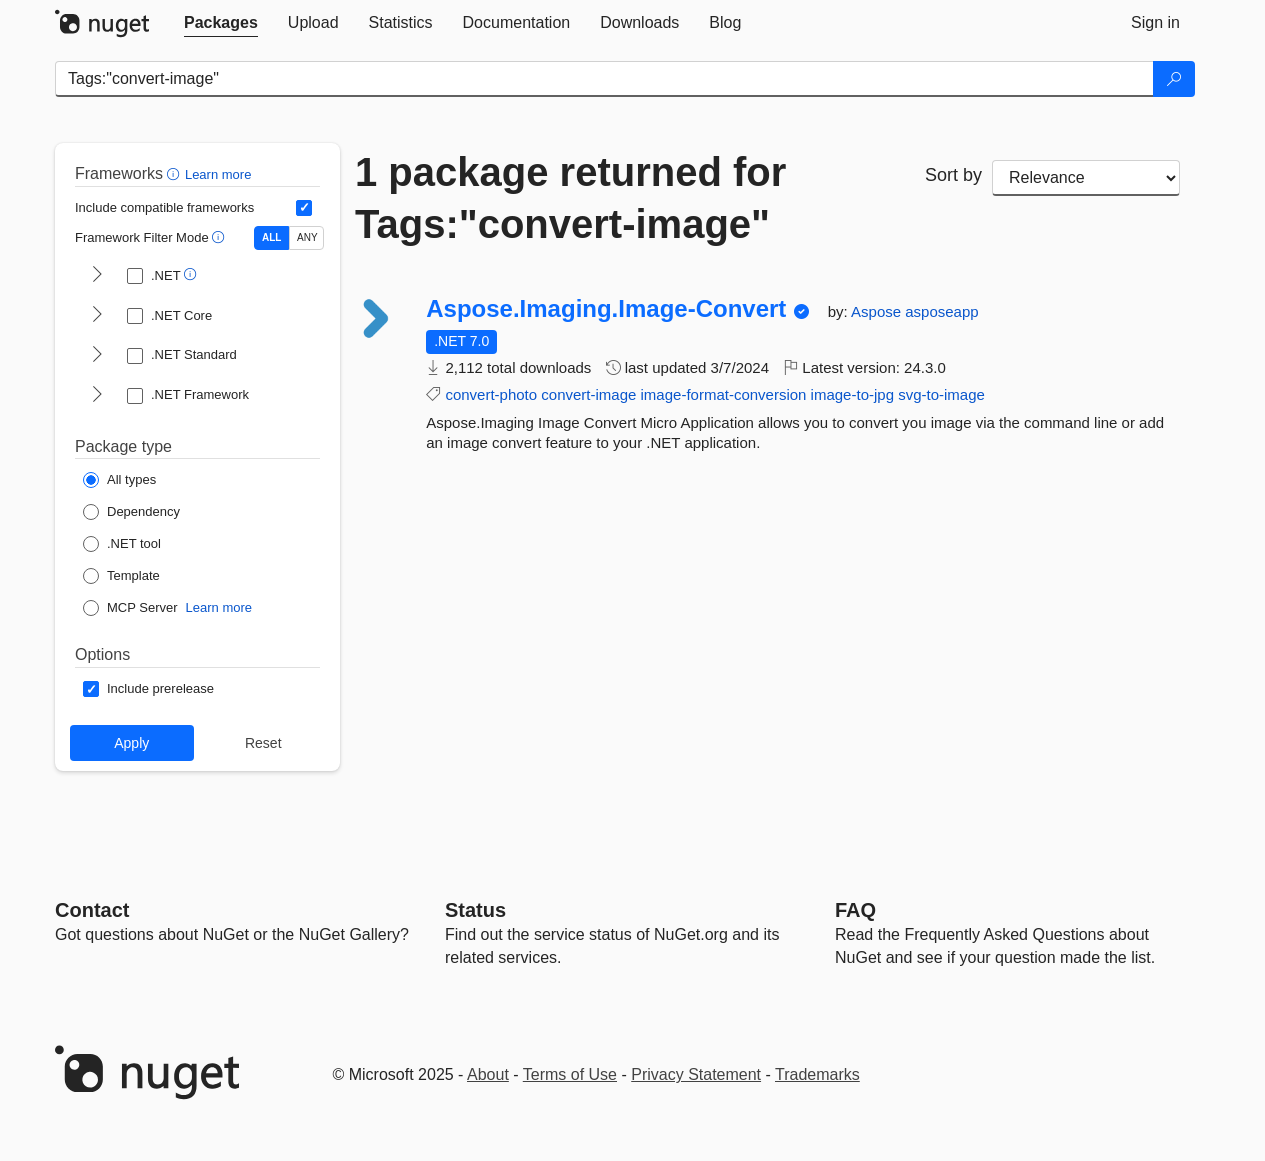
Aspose (878, 311)
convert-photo (491, 394)
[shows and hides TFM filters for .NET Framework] (97, 396)
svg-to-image (941, 394)
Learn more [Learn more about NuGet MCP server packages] (219, 607)
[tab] (221, 23)
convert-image (588, 394)
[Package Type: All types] (119, 480)
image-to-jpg (852, 394)
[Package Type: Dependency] (131, 512)
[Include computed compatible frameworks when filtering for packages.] (304, 208)
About (488, 1074)
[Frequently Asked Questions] (855, 910)
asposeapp (941, 311)
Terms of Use (570, 1074)
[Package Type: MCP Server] (130, 608)
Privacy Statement (696, 1074)
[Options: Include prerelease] (148, 689)
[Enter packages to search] (604, 79)
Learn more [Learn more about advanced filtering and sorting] (218, 174)
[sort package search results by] (1086, 178)
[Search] (1174, 79)
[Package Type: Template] (121, 576)
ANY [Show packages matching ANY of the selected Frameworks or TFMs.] (307, 237)
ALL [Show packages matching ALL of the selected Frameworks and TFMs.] (271, 237)
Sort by (953, 175)
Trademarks (817, 1074)
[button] (175, 173)
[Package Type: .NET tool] (122, 544)
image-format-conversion (724, 394)
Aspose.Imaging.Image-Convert (606, 309)
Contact (92, 910)
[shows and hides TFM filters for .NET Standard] (97, 356)
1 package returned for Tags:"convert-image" (570, 198)
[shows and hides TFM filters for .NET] (97, 276)
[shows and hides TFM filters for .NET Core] (97, 316)
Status (475, 910)
